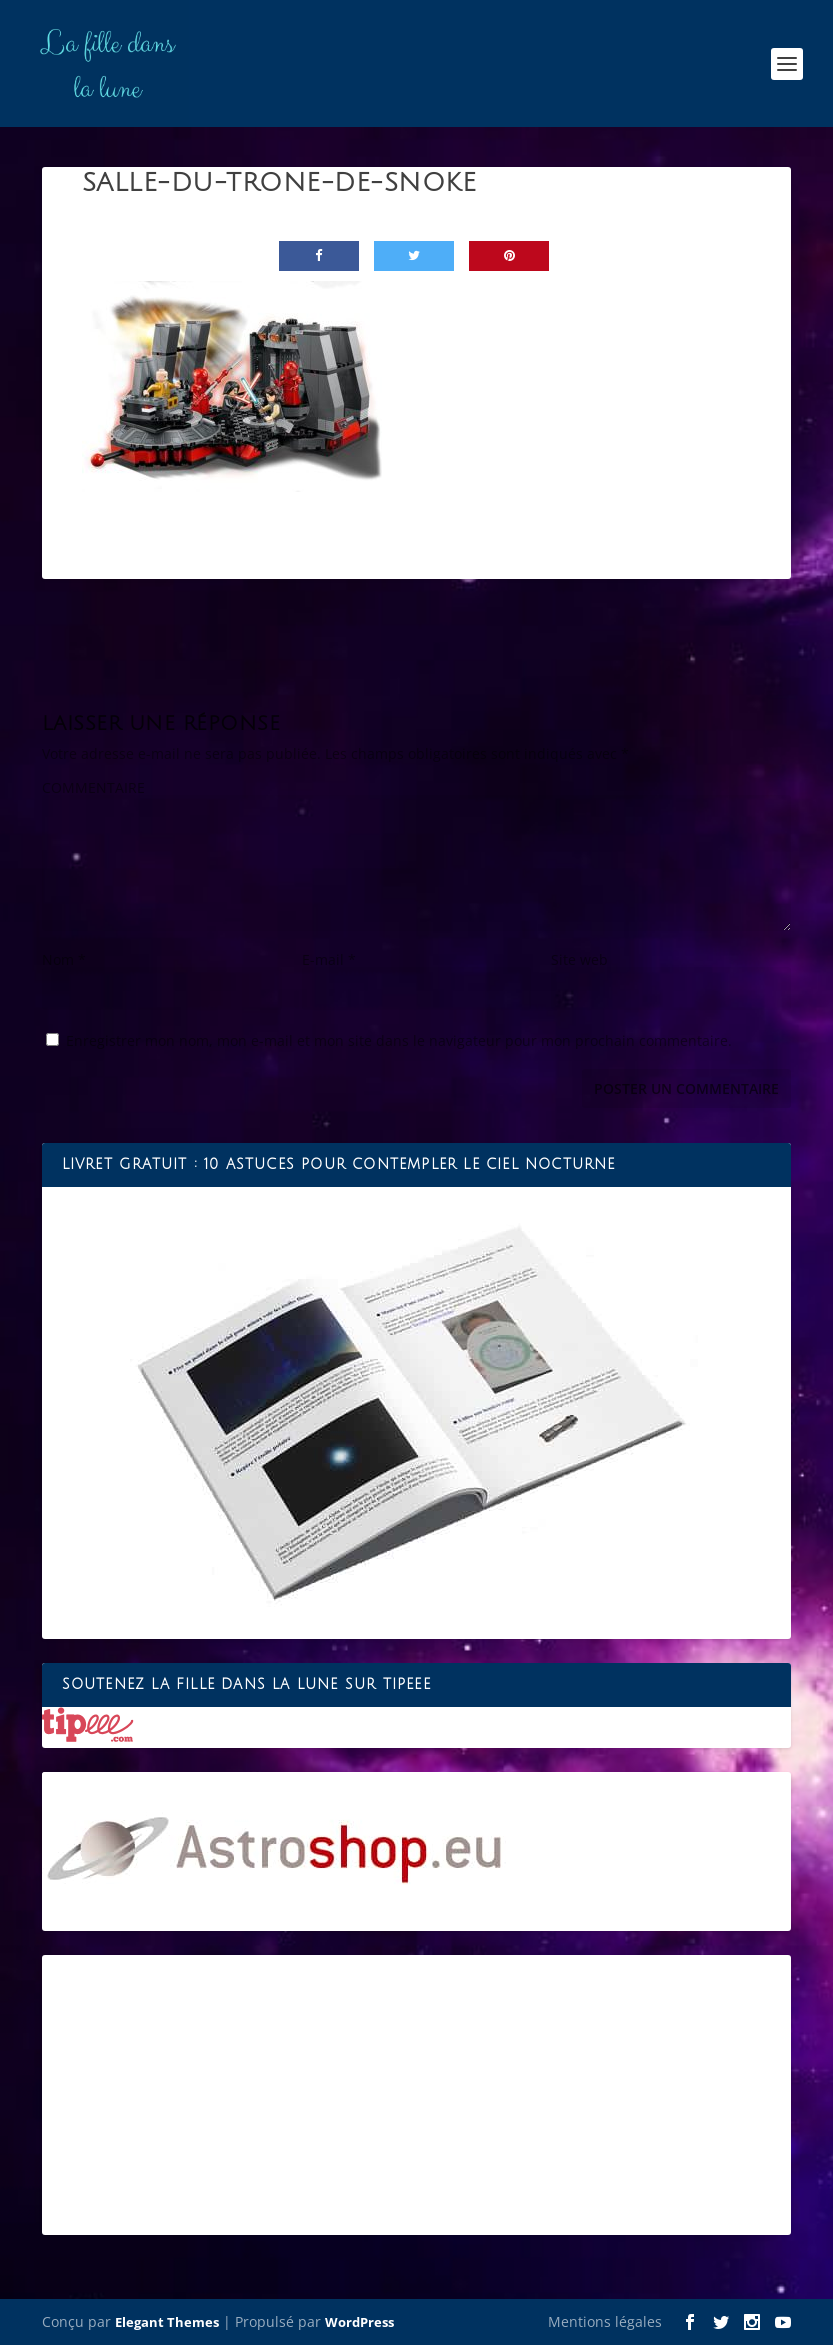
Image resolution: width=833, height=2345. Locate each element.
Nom (64, 959)
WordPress (359, 2322)
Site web (579, 959)
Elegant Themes (167, 2322)
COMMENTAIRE (93, 787)
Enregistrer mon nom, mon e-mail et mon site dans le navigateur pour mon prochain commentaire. (399, 1040)
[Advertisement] (417, 2095)
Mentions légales (605, 2321)
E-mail (329, 959)
